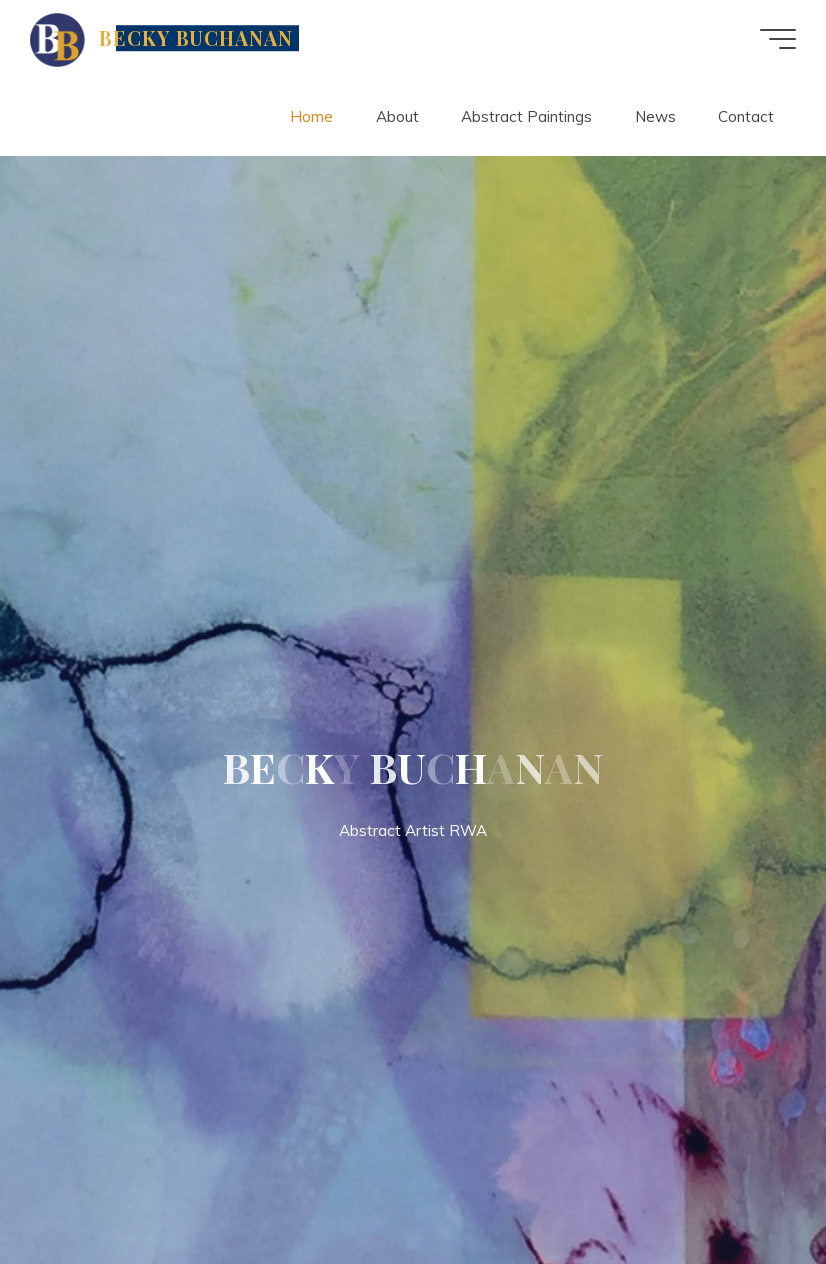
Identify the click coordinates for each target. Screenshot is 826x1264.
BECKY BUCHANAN (196, 38)
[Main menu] (778, 39)
